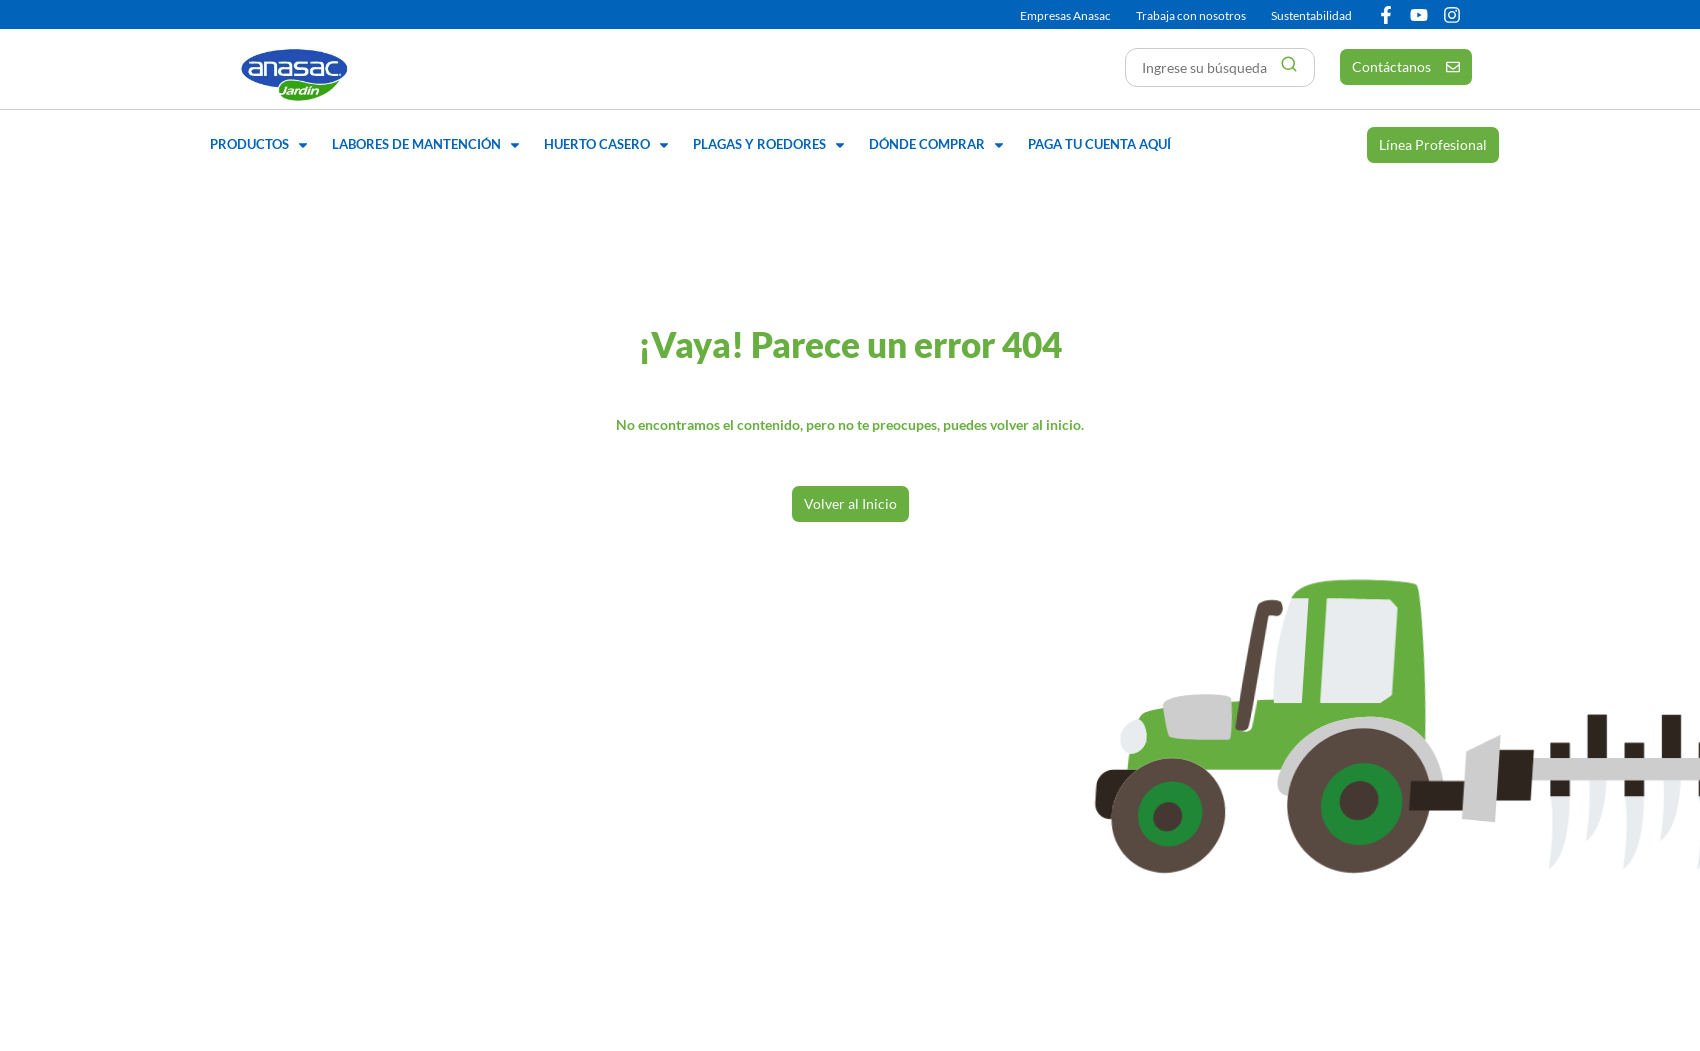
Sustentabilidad (1311, 15)
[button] (261, 145)
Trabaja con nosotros (1191, 15)
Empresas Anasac (1065, 15)
